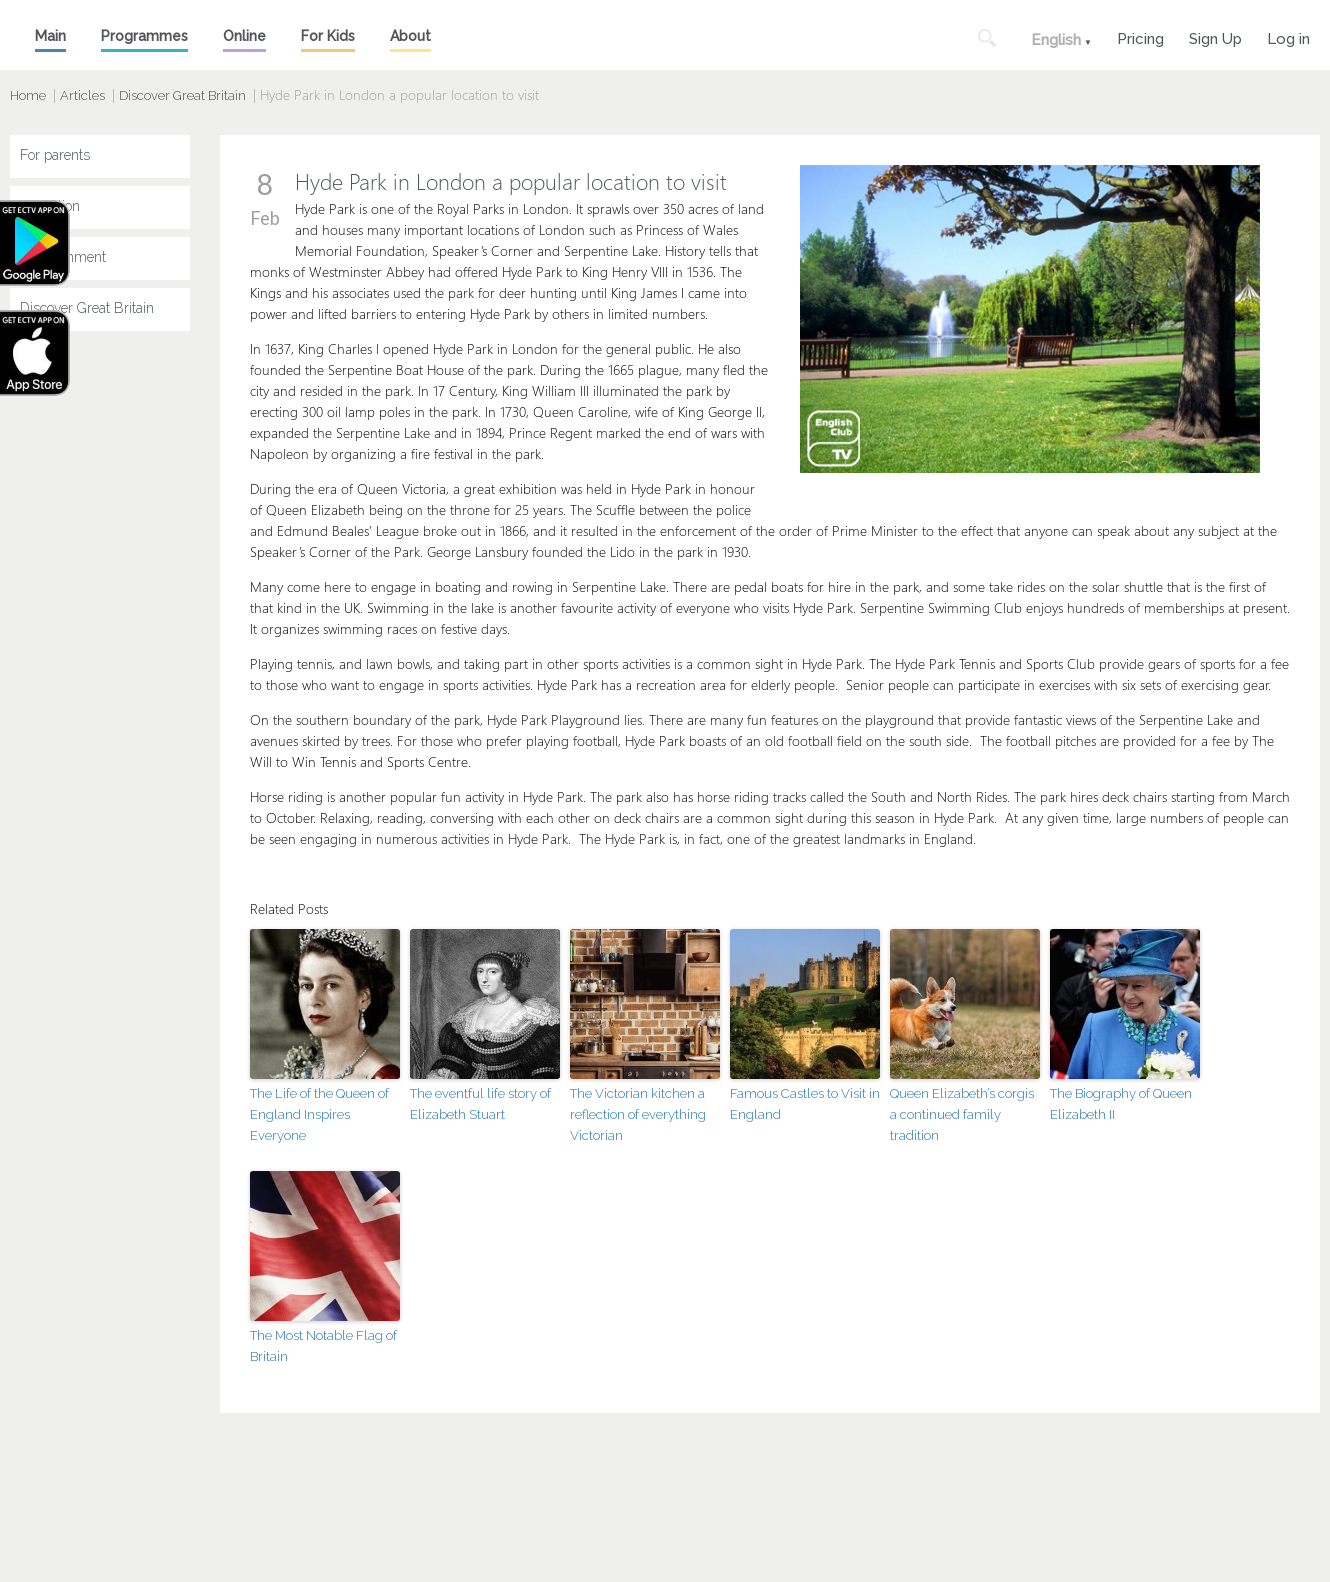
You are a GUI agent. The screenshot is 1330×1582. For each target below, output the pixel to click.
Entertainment (63, 257)
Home (28, 95)
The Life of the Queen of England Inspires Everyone (319, 1114)
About (410, 36)
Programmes (144, 36)
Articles (82, 95)
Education (50, 206)
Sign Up (1215, 36)
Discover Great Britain (182, 95)
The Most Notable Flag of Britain (323, 1346)
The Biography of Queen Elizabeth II (1121, 1104)
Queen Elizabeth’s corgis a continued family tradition (962, 1114)
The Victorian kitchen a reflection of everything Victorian (638, 1114)
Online (244, 36)
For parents (55, 155)
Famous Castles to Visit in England (805, 1104)
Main (50, 36)
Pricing (1140, 36)
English (1056, 40)
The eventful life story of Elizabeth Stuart (480, 1104)
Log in (1288, 36)
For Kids (328, 36)
